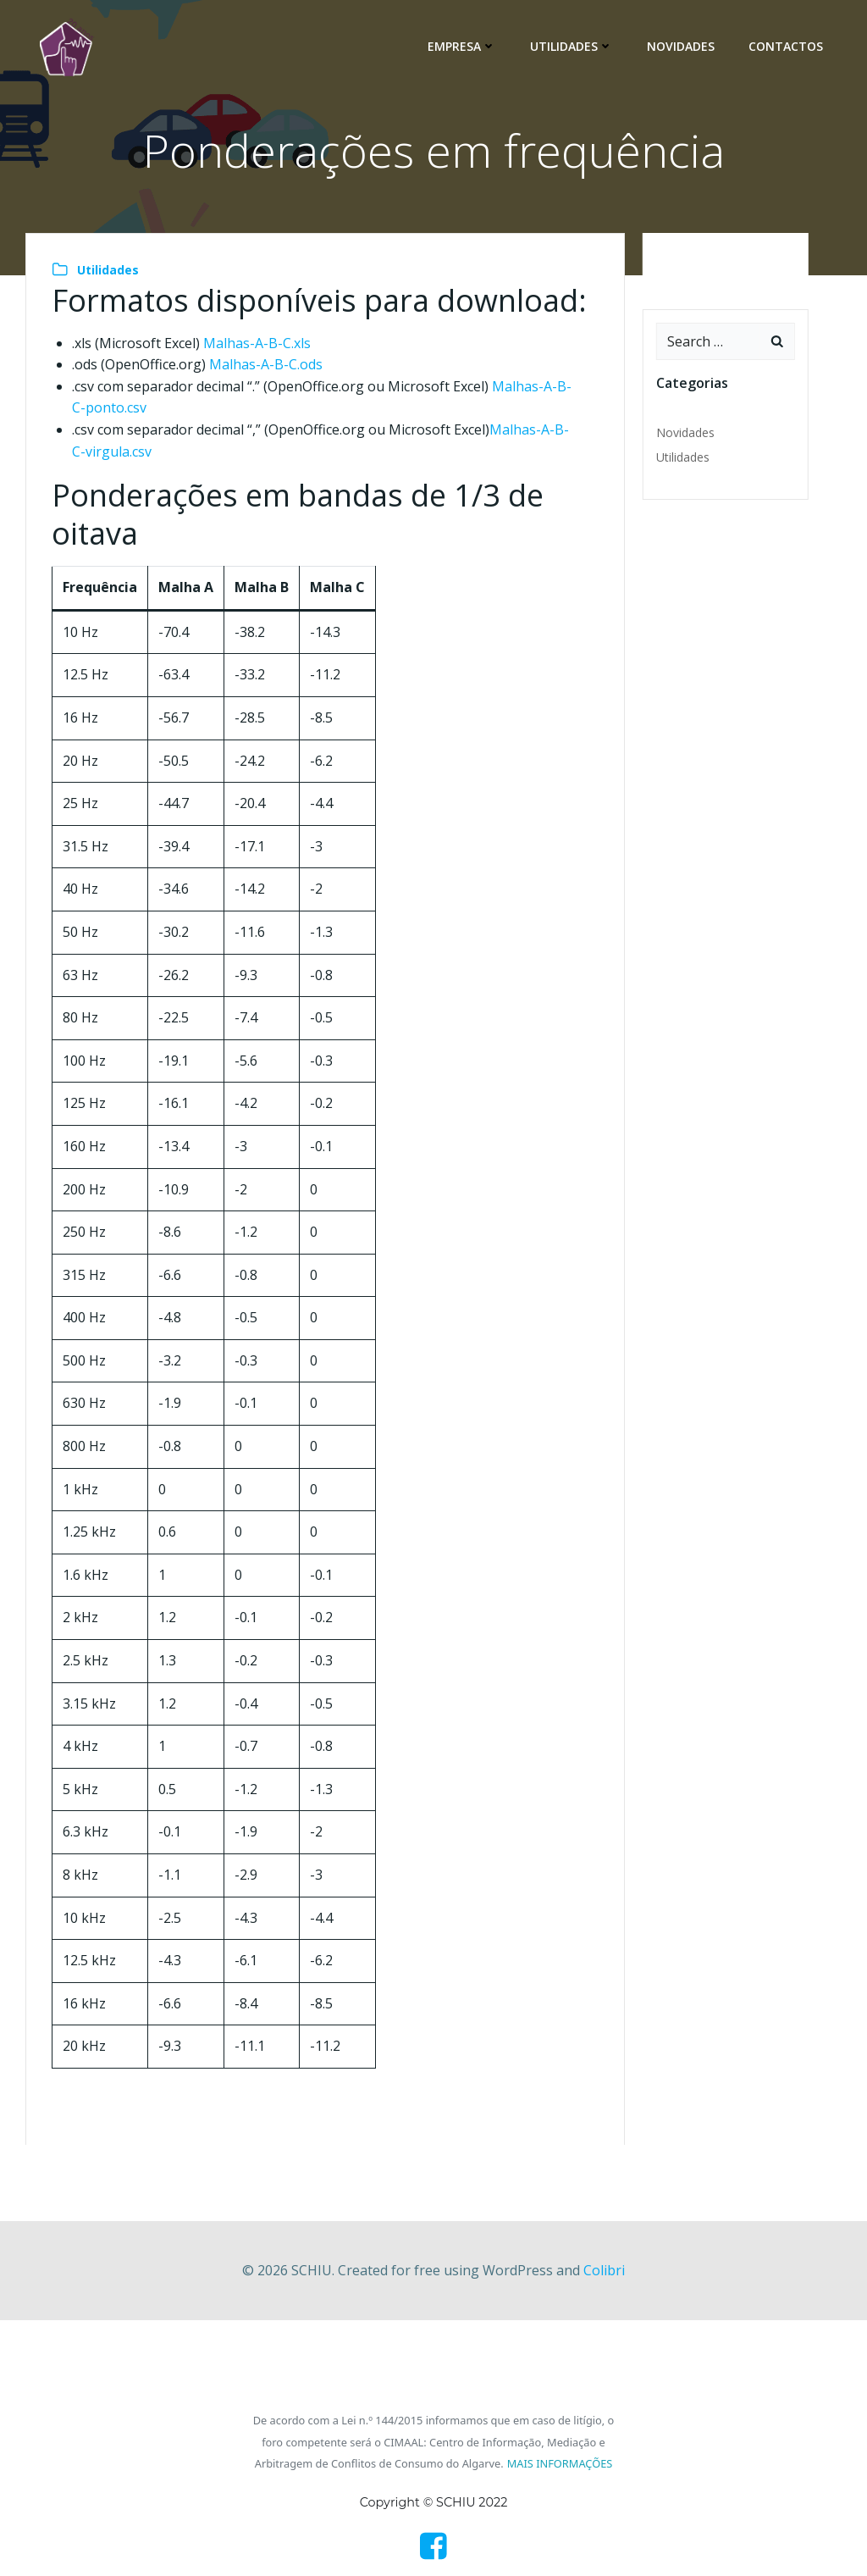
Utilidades (571, 46)
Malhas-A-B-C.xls (257, 343)
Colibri (604, 2270)
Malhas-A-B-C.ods (266, 364)
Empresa (462, 46)
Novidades (681, 46)
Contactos (785, 46)
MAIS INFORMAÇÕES (560, 2463)
